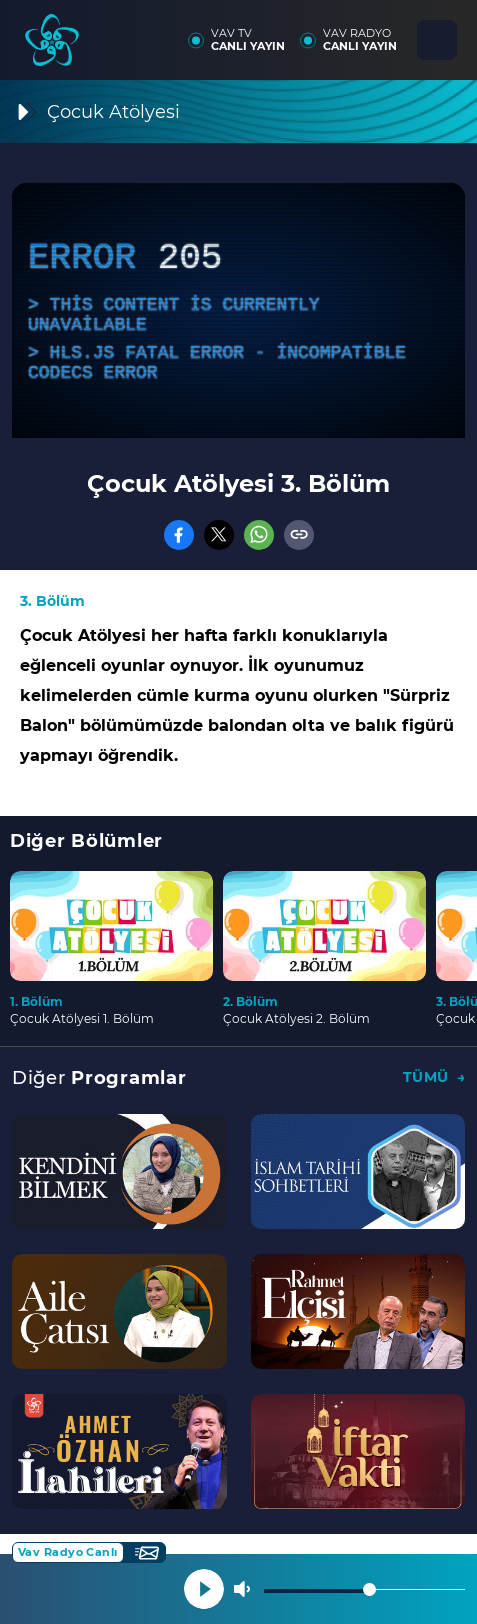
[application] (238, 310)
